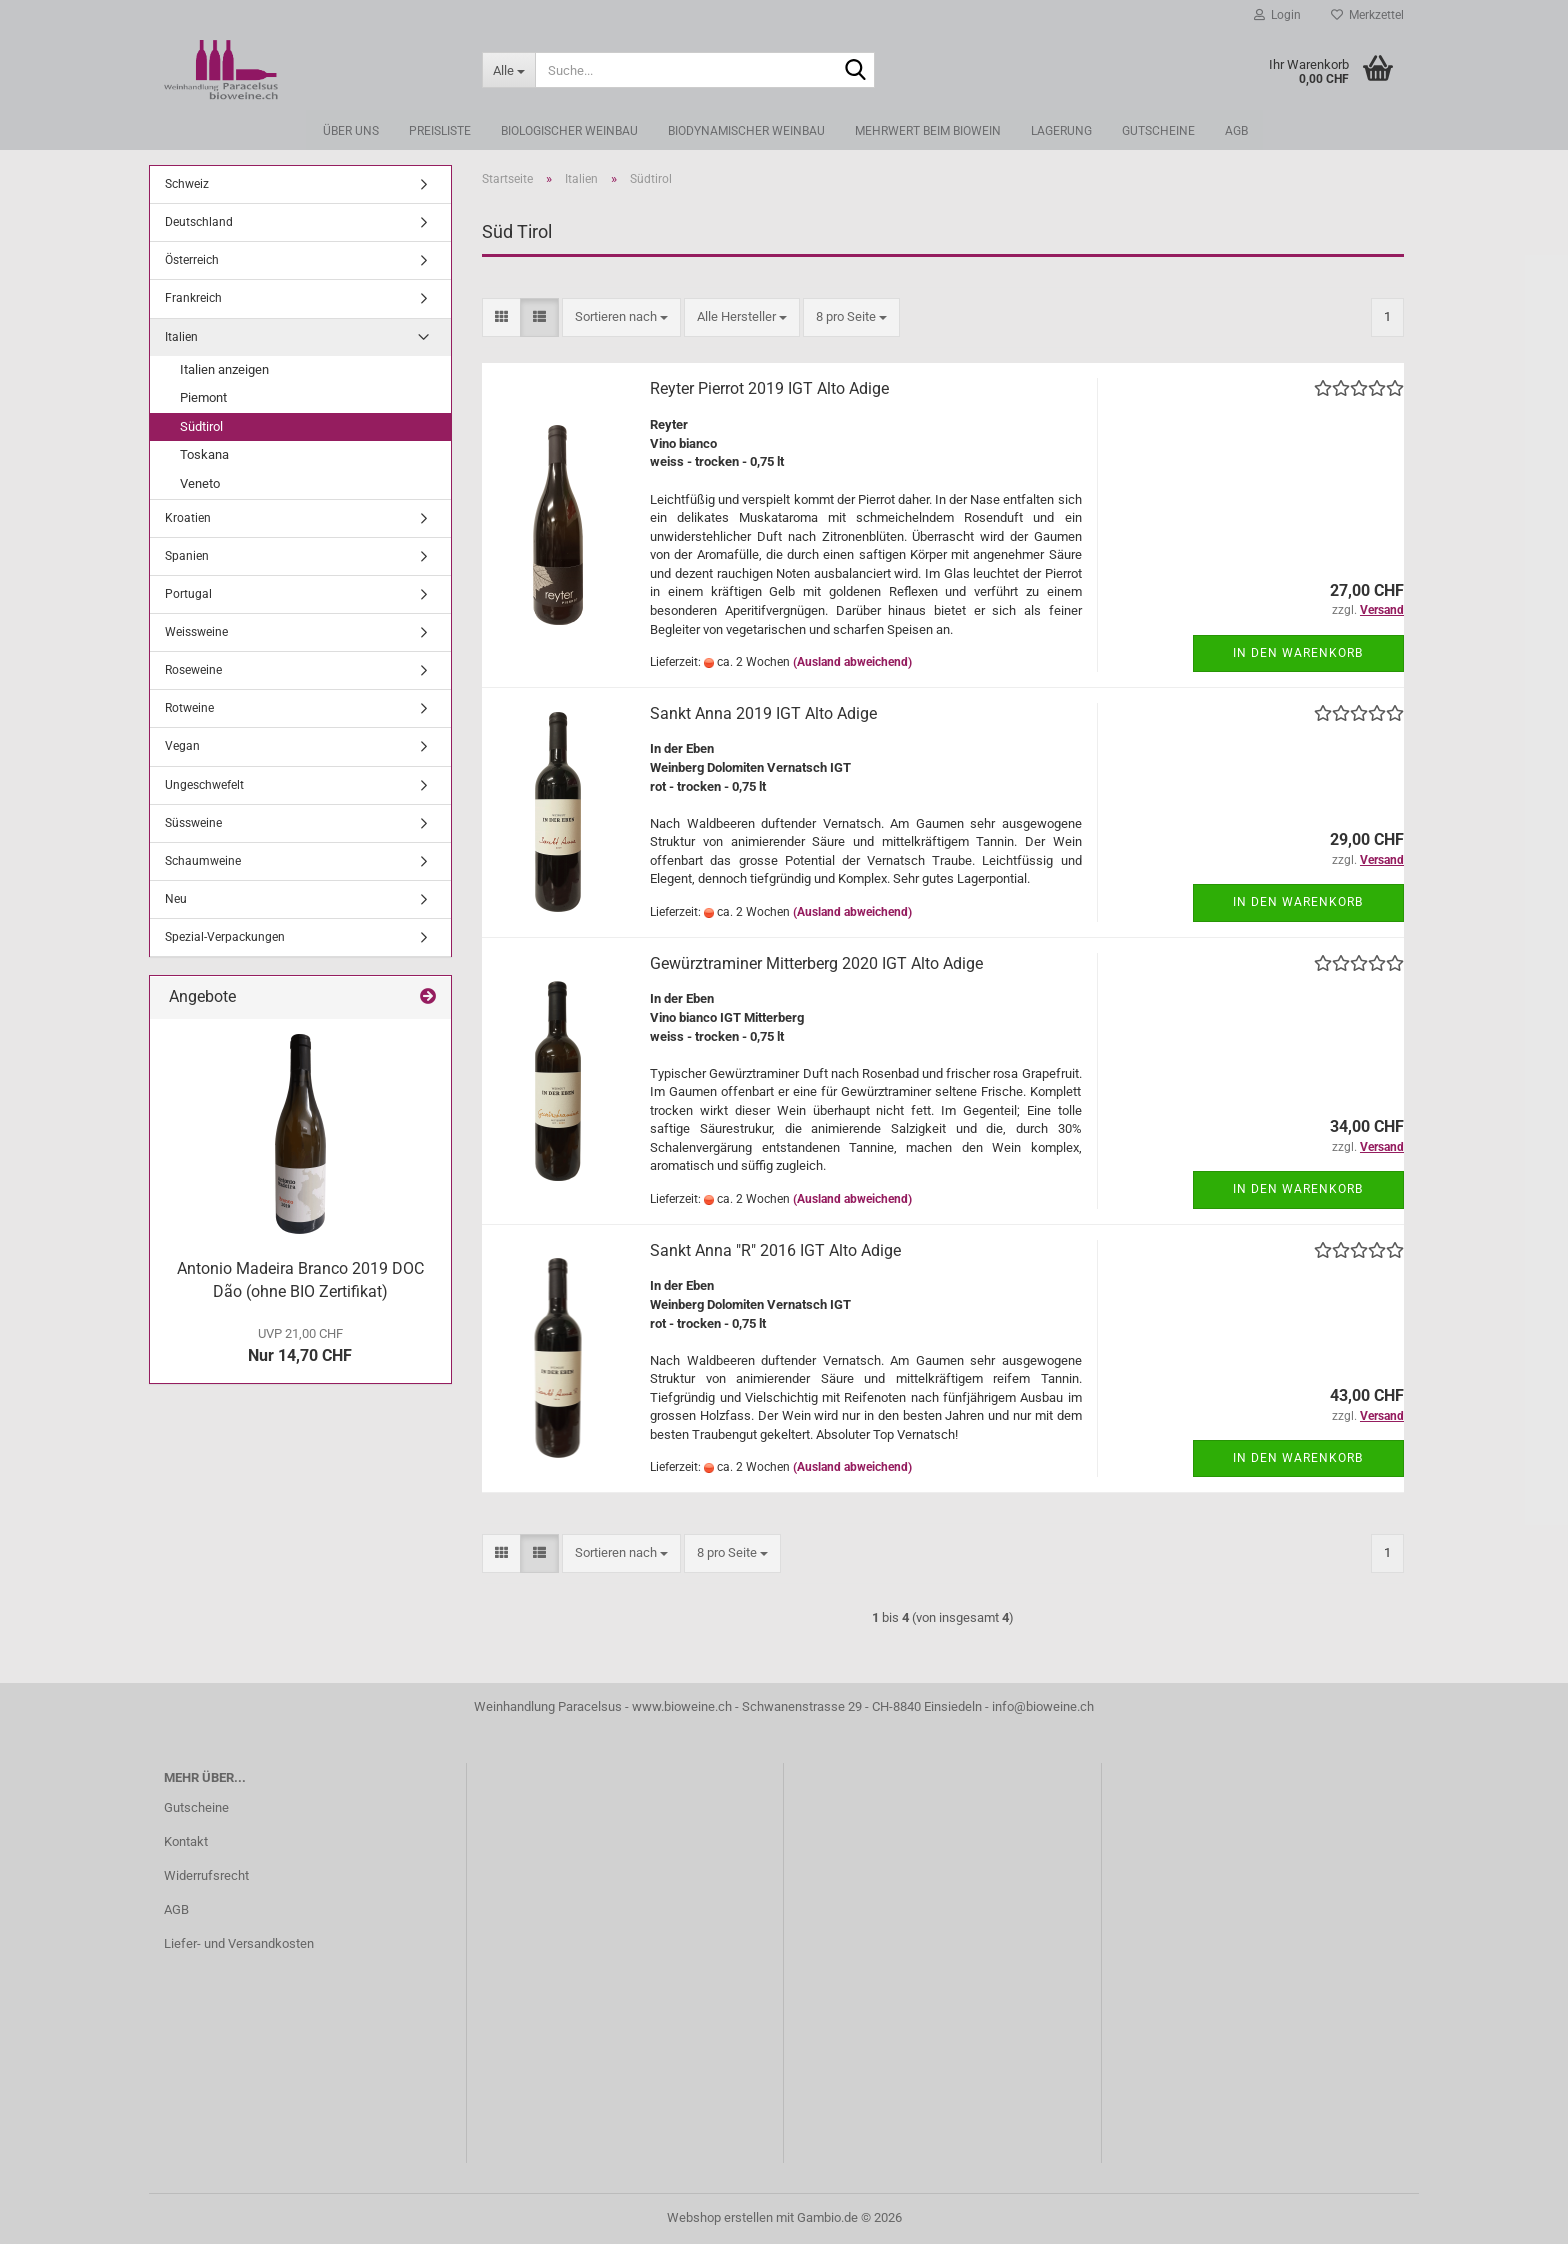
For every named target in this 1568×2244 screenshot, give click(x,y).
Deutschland (199, 222)
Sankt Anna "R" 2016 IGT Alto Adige (775, 1250)
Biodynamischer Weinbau (746, 131)
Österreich (192, 260)
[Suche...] (509, 70)
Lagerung (1061, 131)
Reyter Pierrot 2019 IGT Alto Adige (769, 388)
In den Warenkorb (1298, 653)
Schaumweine (203, 861)
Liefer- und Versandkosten (239, 1943)
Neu (176, 899)
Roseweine (193, 670)
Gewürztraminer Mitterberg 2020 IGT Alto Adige (816, 963)
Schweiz (187, 184)
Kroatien (188, 518)
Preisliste (440, 131)
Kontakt (186, 1841)
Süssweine (193, 823)
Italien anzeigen (224, 369)
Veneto (200, 483)
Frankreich (193, 298)
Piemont (203, 397)
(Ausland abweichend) (852, 662)
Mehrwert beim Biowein (928, 131)
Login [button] (1277, 15)
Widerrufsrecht (206, 1875)
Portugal (188, 594)
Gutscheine (1158, 131)
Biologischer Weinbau (569, 131)
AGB (1236, 131)
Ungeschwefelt (204, 785)
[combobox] (621, 317)
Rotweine (189, 708)
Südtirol (201, 426)
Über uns (351, 131)
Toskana (204, 454)
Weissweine (196, 632)
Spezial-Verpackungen (225, 937)
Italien (181, 337)
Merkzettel (1367, 15)
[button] (501, 317)
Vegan (182, 746)
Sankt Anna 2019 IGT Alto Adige (763, 713)
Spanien (187, 556)
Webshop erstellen (720, 2217)
